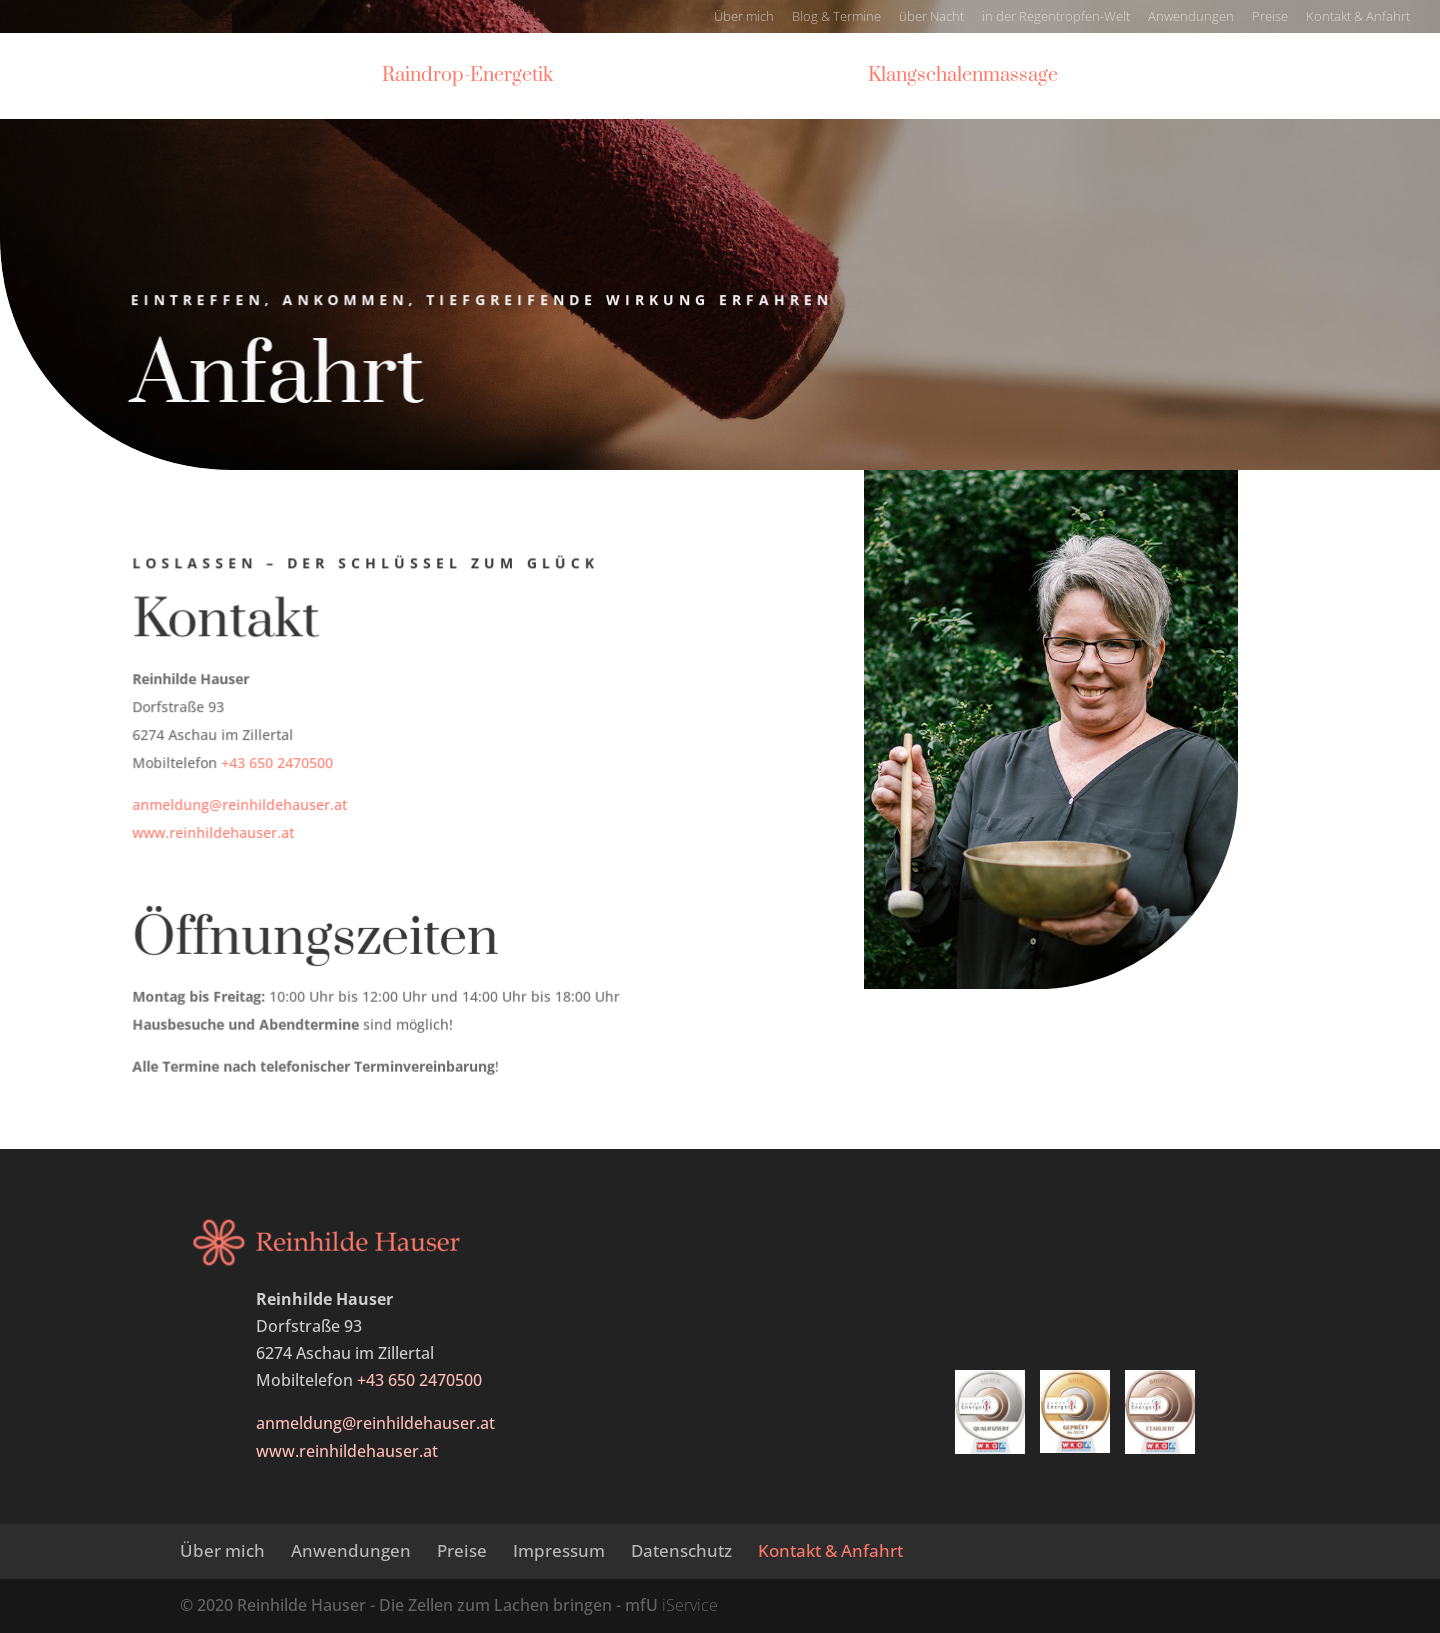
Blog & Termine (836, 17)
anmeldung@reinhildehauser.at (242, 805)
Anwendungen (1191, 17)
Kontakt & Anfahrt (1358, 17)
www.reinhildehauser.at (216, 832)
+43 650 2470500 (279, 763)
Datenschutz (681, 1550)
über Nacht (931, 17)
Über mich (744, 17)
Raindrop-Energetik (460, 78)
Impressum (559, 1550)
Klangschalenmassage (970, 78)
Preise (1270, 17)
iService (690, 1605)
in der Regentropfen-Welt (1056, 17)
